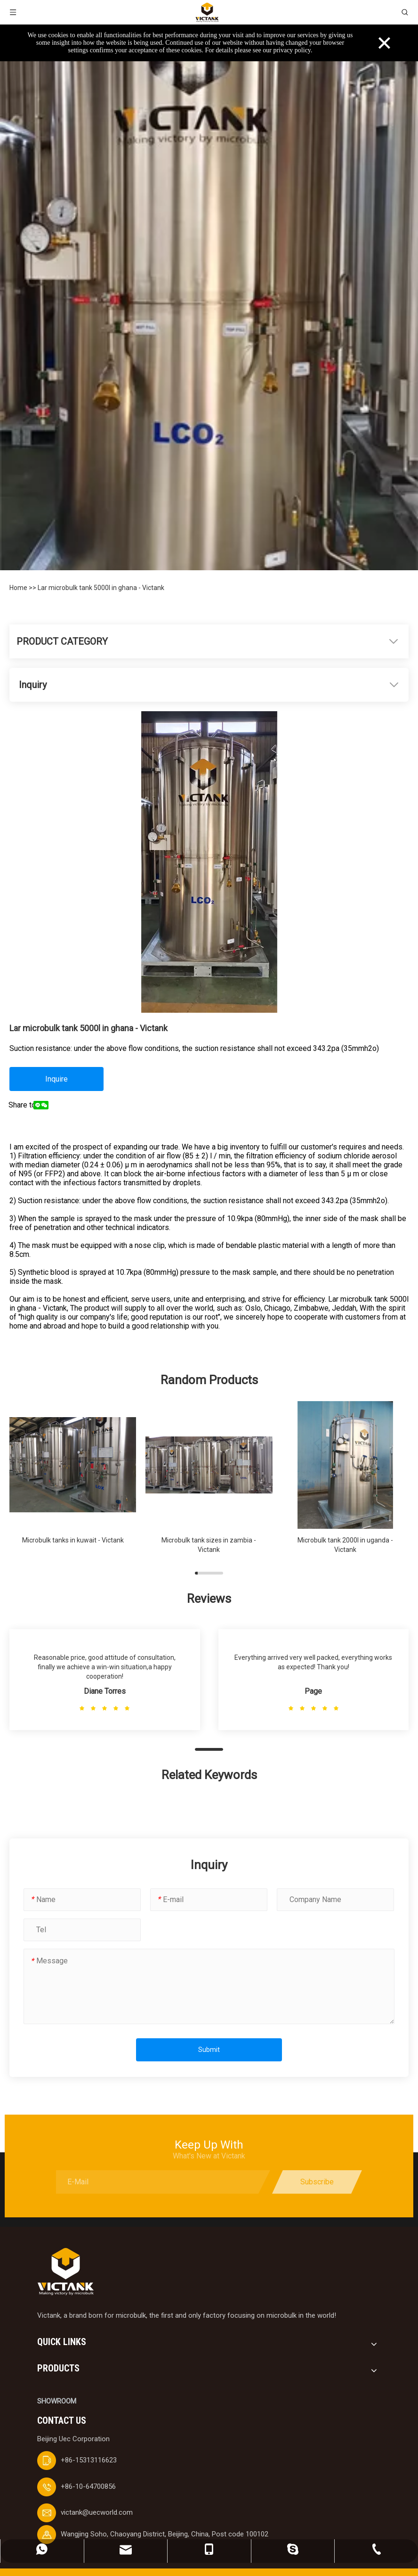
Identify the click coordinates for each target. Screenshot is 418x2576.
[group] (72, 1482)
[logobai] (65, 2272)
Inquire (56, 1079)
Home (19, 587)
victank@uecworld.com (97, 2512)
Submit (209, 2049)
